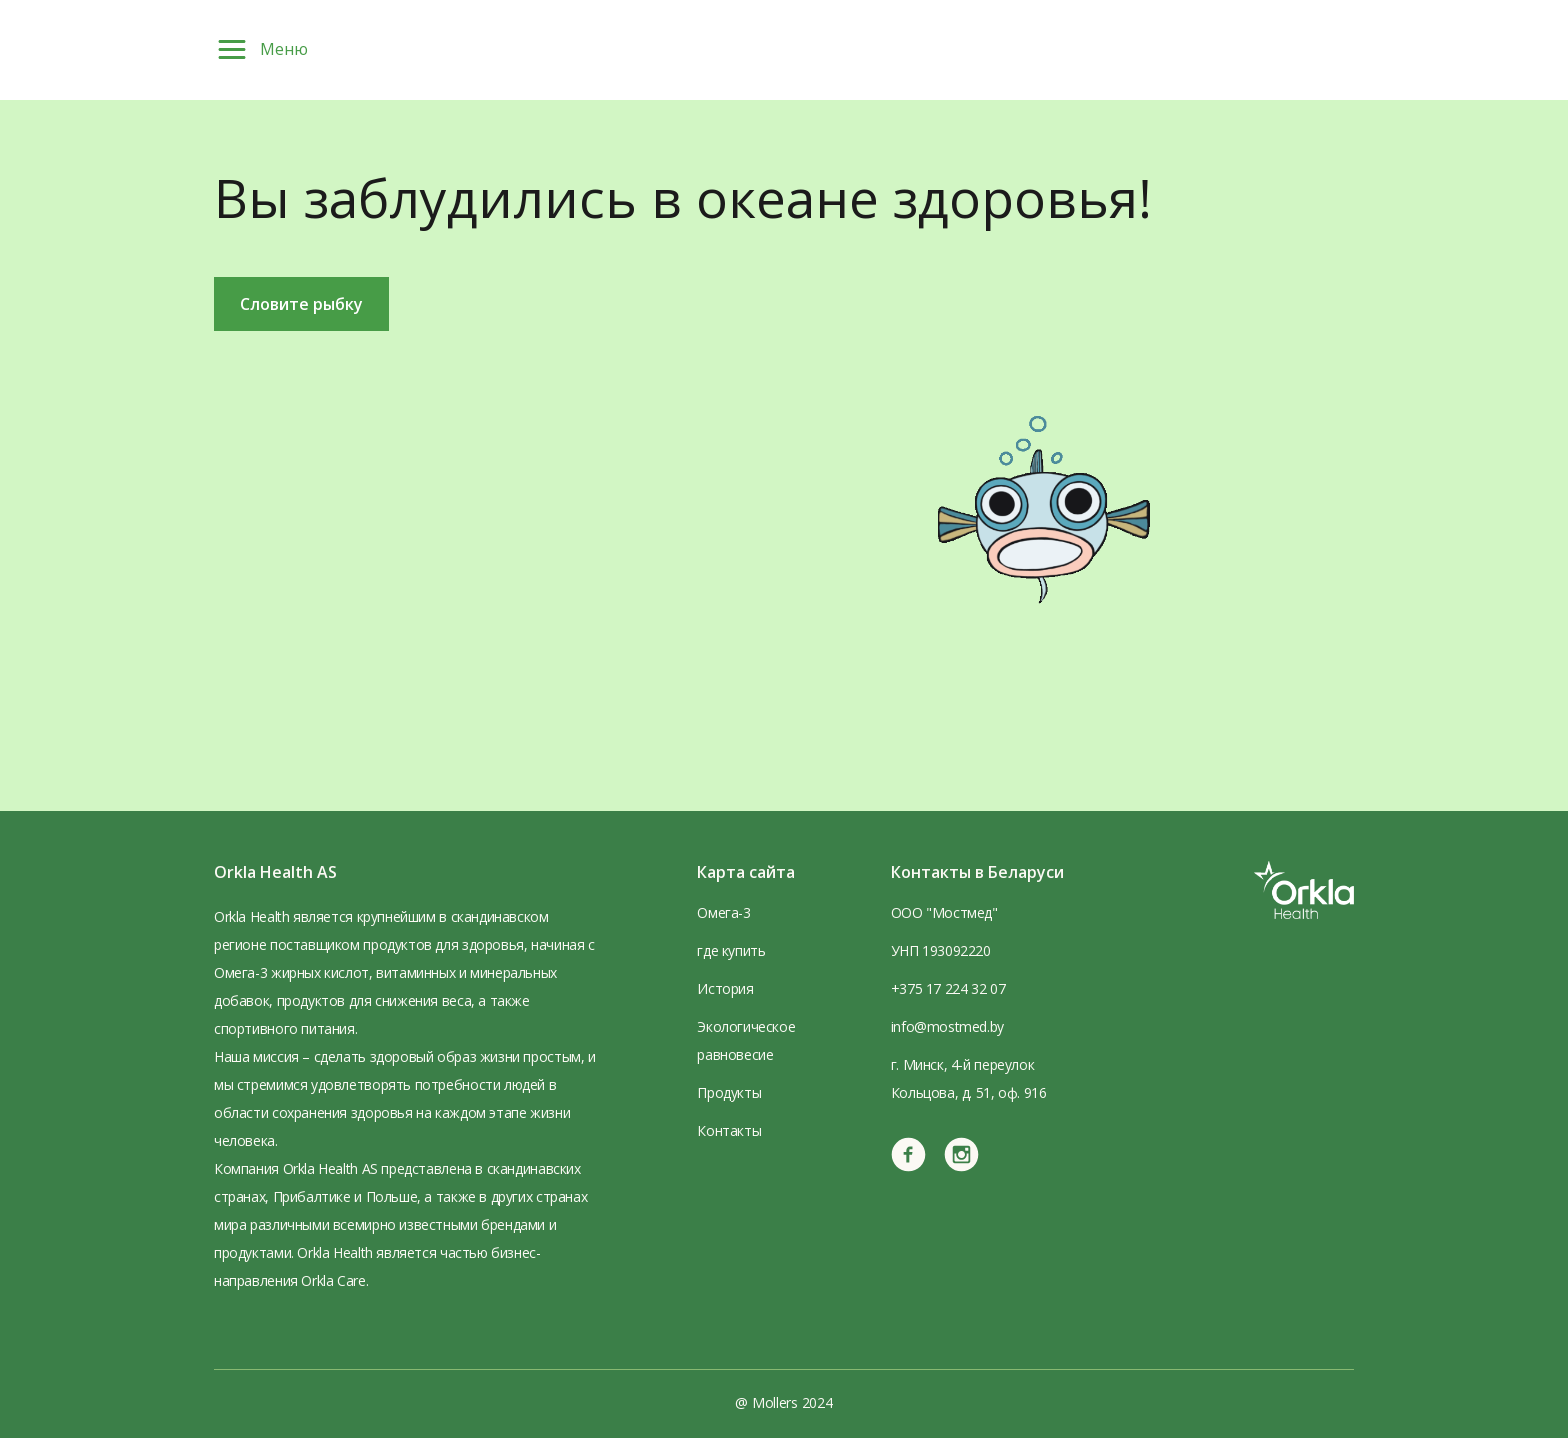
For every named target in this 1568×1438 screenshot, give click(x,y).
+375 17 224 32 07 (948, 988)
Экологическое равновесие (746, 1040)
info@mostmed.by (947, 1026)
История (725, 988)
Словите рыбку (301, 304)
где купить (731, 950)
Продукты (729, 1092)
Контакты (729, 1130)
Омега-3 (723, 912)
